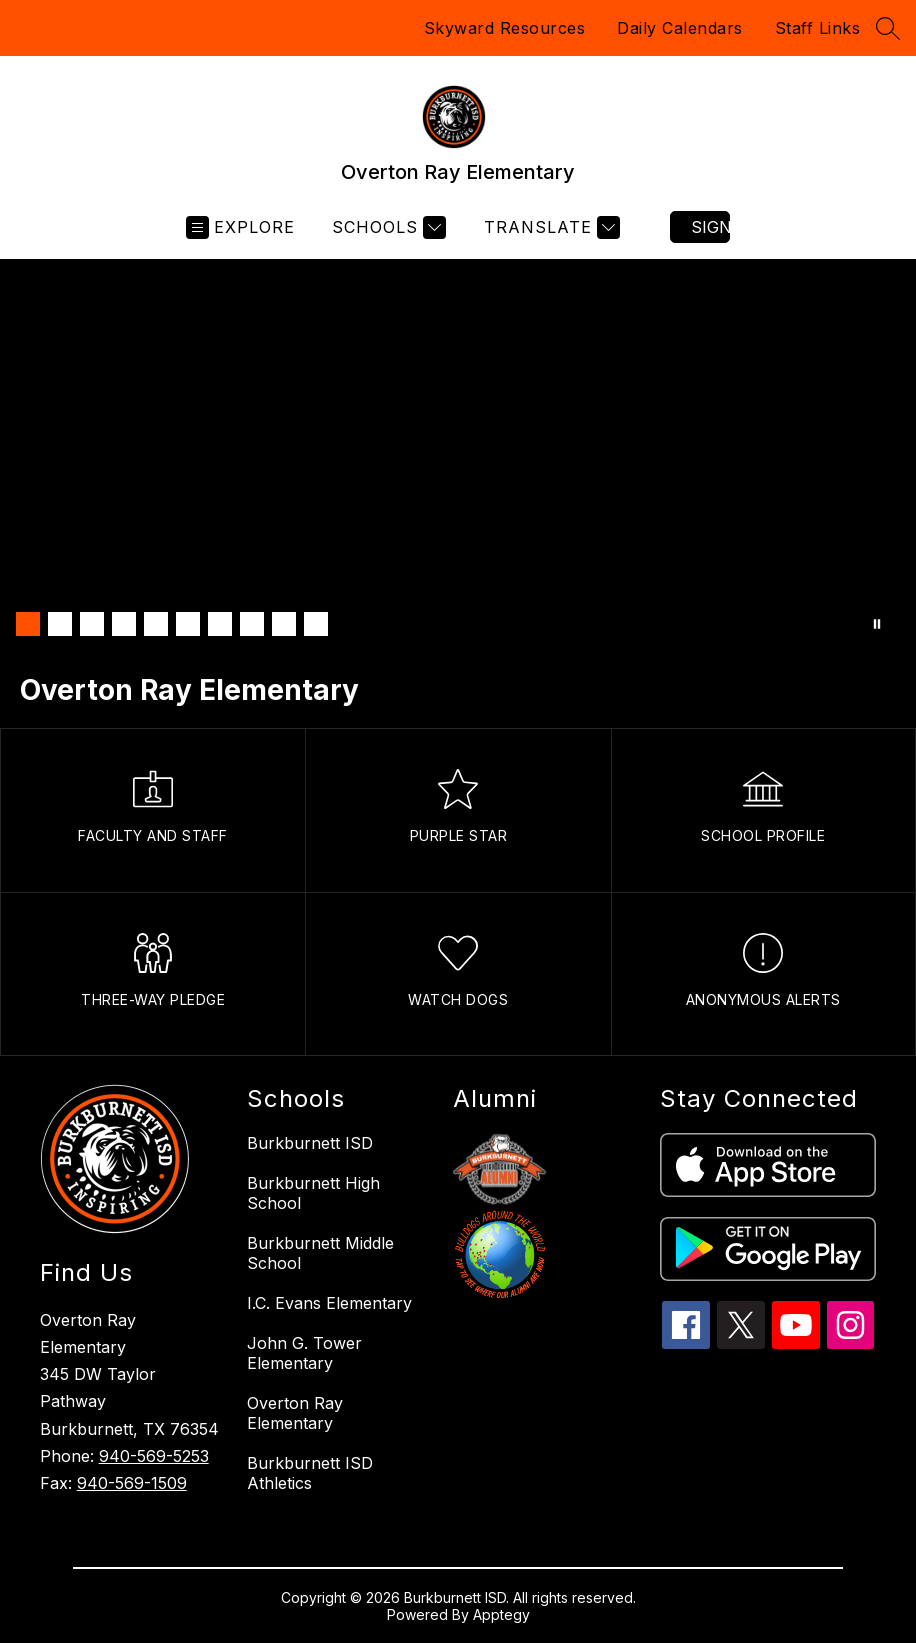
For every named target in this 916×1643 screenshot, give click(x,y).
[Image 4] (124, 624)
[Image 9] (284, 624)
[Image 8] (252, 624)
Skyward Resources (505, 28)
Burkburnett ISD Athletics (310, 1473)
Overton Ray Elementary (295, 1413)
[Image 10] (316, 624)
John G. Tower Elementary (304, 1353)
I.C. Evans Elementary (329, 1303)
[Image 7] (220, 624)
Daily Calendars (680, 28)
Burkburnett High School (313, 1193)
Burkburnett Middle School (320, 1253)
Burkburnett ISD (310, 1143)
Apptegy (501, 1614)
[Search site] (888, 28)
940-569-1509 (132, 1483)
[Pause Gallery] (877, 624)
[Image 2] (60, 624)
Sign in (710, 227)
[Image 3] (92, 624)
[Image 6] (188, 624)
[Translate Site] (549, 227)
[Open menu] (240, 227)
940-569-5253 (154, 1456)
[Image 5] (156, 624)
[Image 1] (28, 624)
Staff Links (818, 28)
